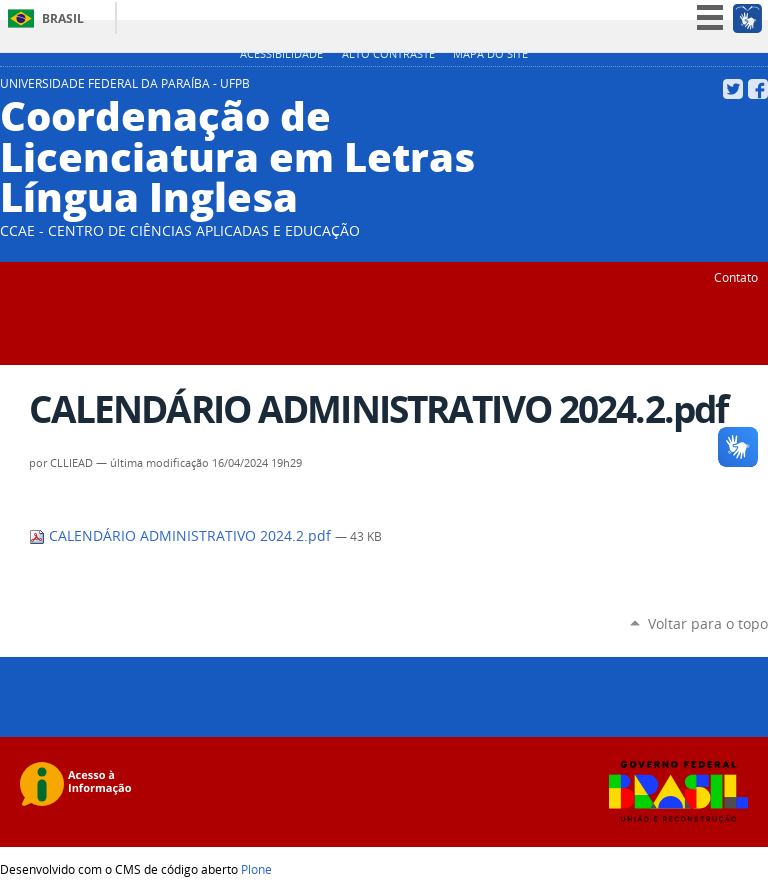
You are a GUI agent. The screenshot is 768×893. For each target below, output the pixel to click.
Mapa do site (490, 54)
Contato (736, 277)
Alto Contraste (388, 54)
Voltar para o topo (708, 623)
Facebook (758, 89)
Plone (256, 869)
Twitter (733, 89)
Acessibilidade (281, 54)
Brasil (63, 18)
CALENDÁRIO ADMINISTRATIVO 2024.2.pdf (182, 536)
